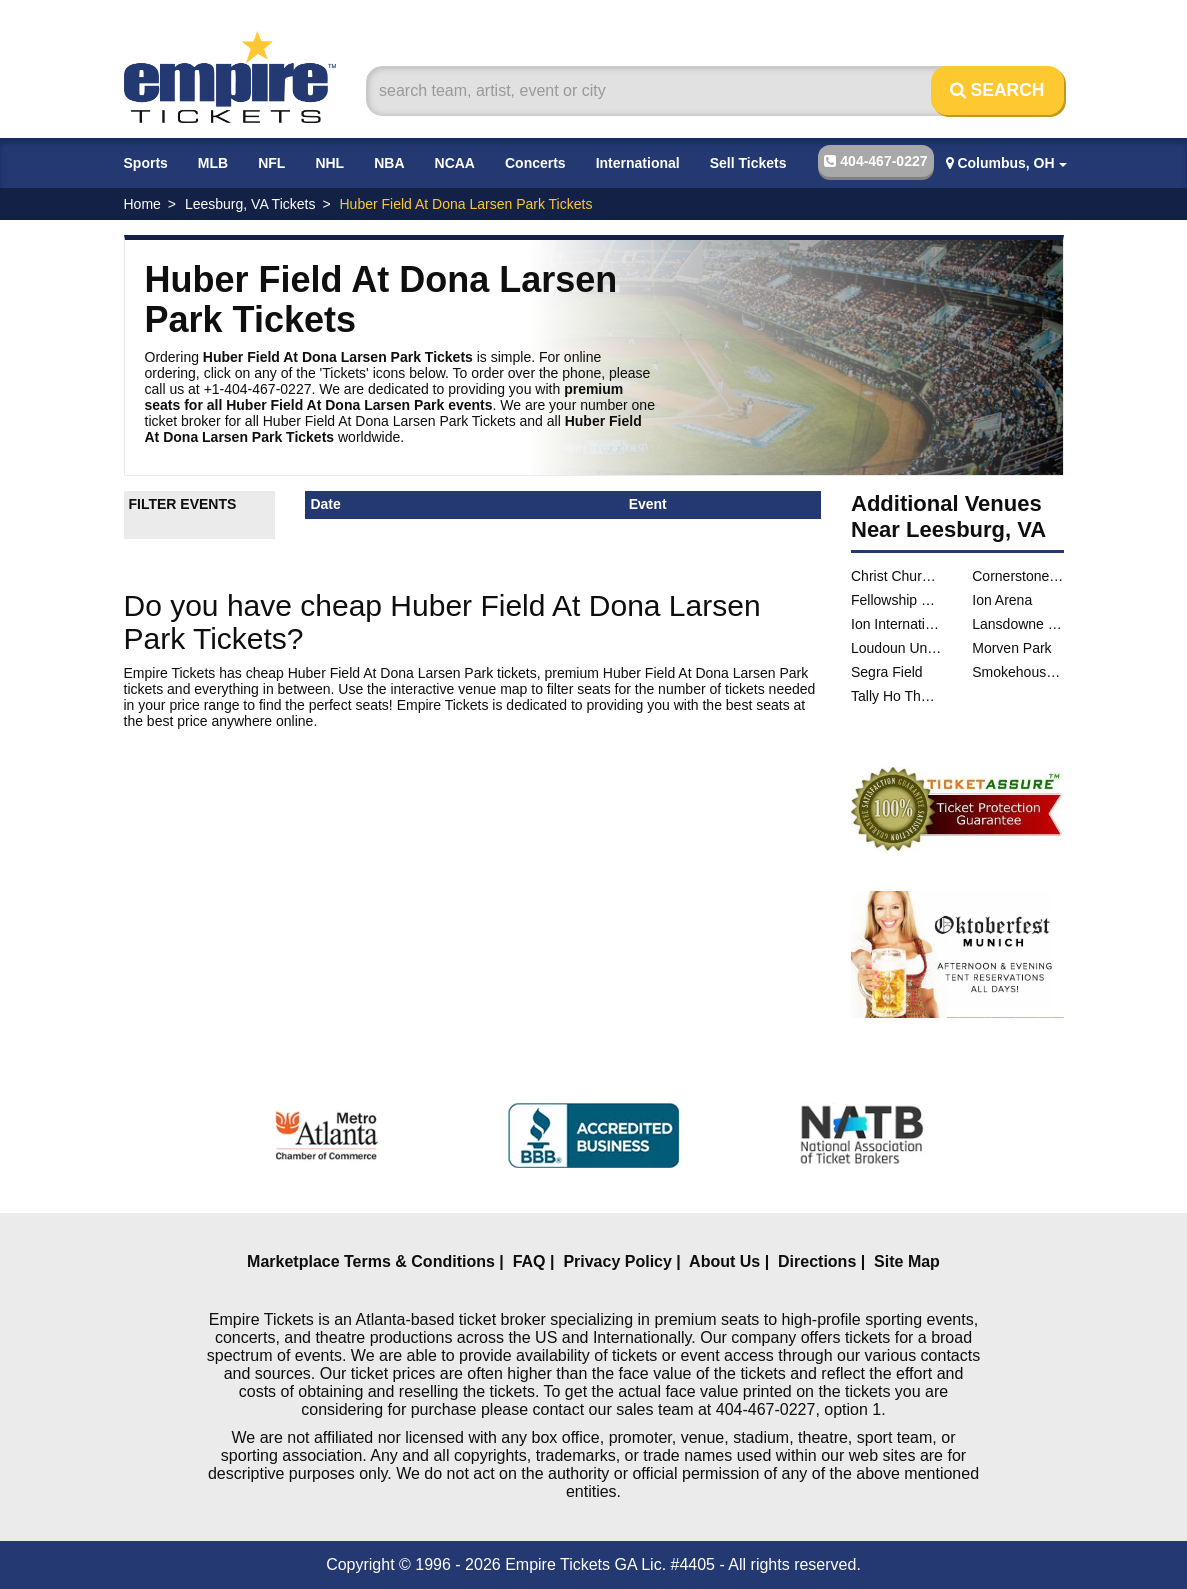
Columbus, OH (1006, 163)
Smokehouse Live (1017, 672)
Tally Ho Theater (896, 696)
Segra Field (887, 672)
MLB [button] (213, 163)
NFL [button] (271, 163)
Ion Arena (1002, 600)
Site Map (907, 1261)
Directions (817, 1261)
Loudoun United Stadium (896, 648)
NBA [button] (389, 163)
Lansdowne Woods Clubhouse (1017, 624)
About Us (724, 1261)
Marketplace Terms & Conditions (371, 1261)
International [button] (638, 163)
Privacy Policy (617, 1261)
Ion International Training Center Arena (896, 624)
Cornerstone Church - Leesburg (1017, 576)
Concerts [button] (535, 163)
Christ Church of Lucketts (896, 576)
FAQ (529, 1261)
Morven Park (1011, 648)
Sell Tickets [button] (748, 163)
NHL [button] (329, 163)
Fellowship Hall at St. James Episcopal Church (896, 600)
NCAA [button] (455, 163)
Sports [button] (146, 163)
